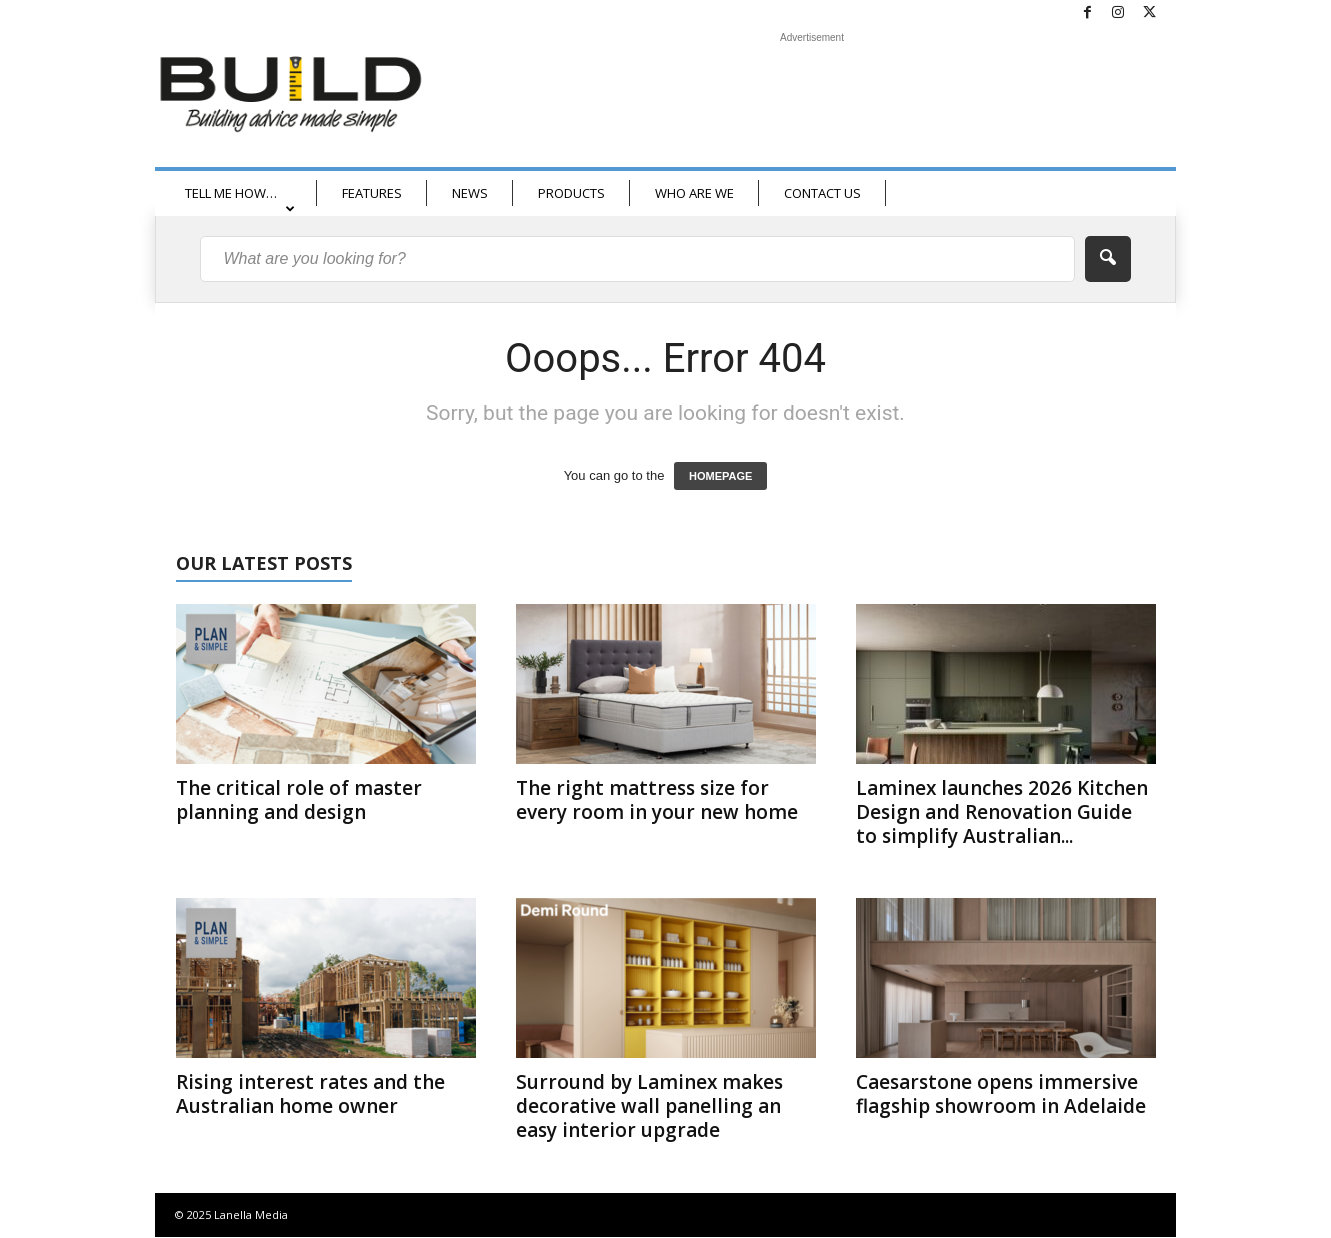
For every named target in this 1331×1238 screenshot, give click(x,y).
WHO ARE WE (694, 193)
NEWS (470, 193)
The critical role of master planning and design (299, 800)
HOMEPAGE (720, 476)
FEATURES (372, 193)
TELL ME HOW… (240, 199)
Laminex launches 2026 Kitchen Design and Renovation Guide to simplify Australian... (1002, 812)
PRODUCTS (571, 193)
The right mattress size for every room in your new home (657, 800)
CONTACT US (822, 193)
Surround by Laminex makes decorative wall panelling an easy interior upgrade (649, 1106)
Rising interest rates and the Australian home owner (310, 1094)
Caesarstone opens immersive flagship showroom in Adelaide (1001, 1094)
